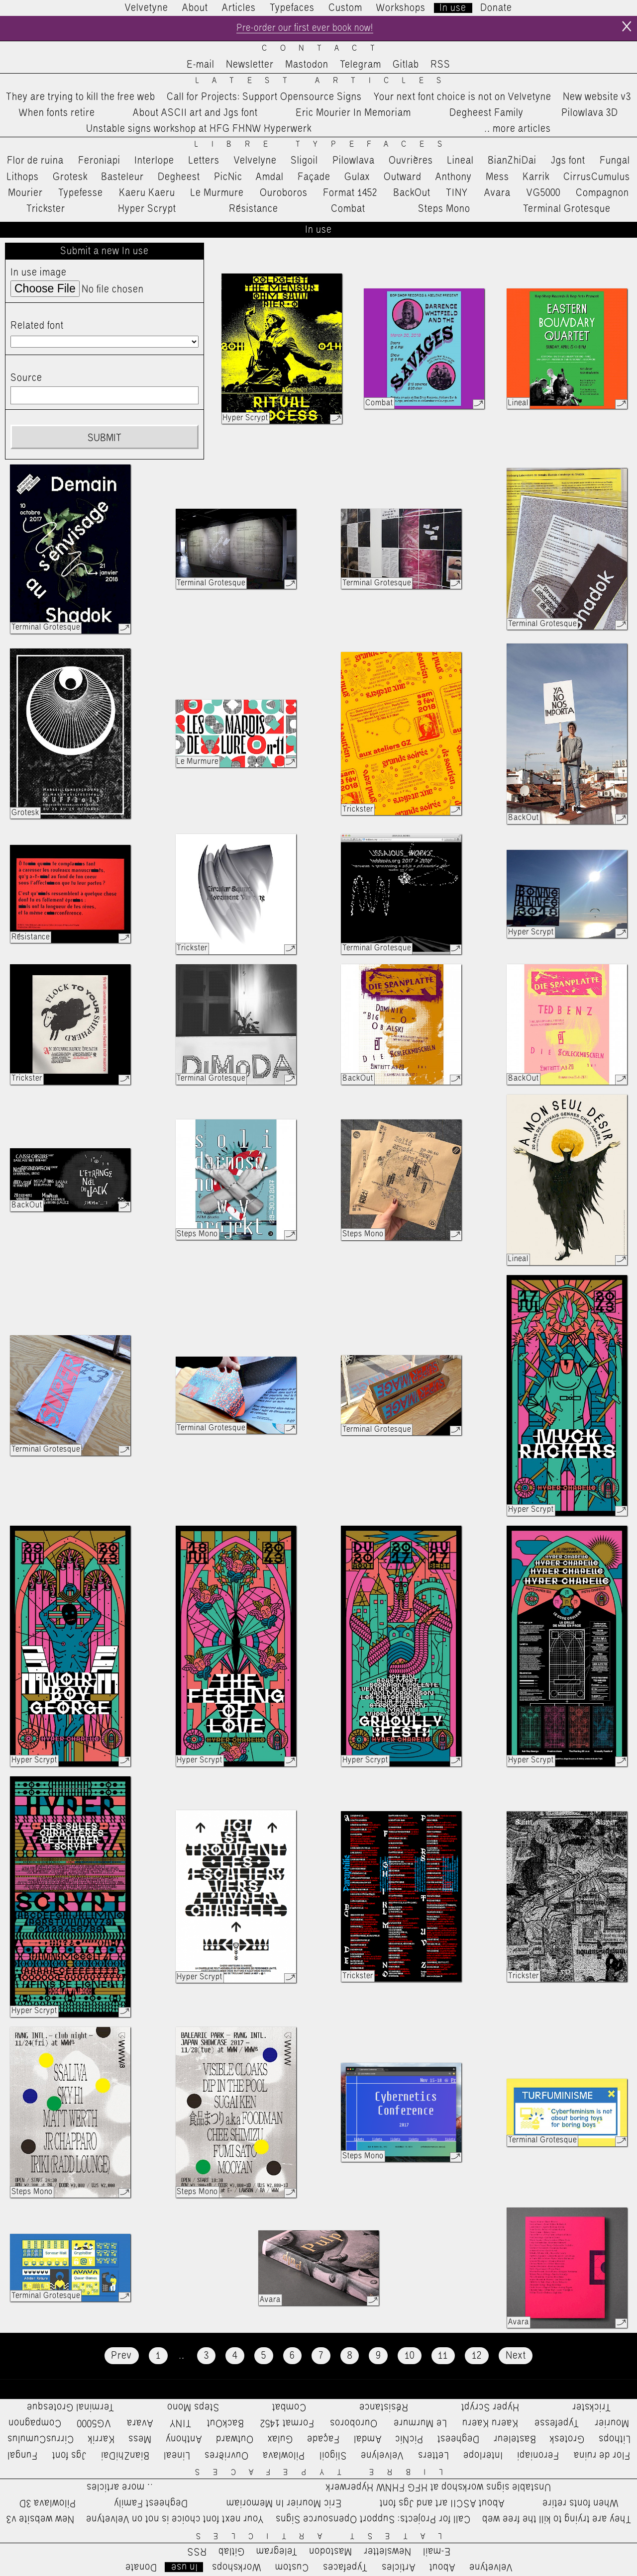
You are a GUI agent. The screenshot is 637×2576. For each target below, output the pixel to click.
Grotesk (70, 178)
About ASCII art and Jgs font (195, 114)
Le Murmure (217, 194)
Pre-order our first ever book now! (303, 29)
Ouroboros (284, 194)
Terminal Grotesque (567, 210)
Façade (314, 178)
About (195, 8)
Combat (348, 210)
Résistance (253, 210)
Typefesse (80, 194)
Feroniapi (99, 162)
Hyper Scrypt (147, 210)
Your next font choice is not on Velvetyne (462, 98)
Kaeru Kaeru (147, 194)
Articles (239, 8)
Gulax (357, 178)
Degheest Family (486, 114)
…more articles (517, 130)
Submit (104, 439)
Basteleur (122, 178)
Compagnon (602, 194)
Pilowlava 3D (589, 114)
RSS (440, 66)
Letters (204, 162)
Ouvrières (411, 162)
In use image (38, 273)
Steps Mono (444, 210)
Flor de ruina (35, 162)
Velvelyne (255, 162)
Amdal (270, 178)
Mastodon (306, 66)
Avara (497, 194)
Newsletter (250, 66)
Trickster (45, 210)
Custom (345, 8)
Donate (496, 8)
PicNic (228, 178)
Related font (37, 327)
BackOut (411, 194)
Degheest (179, 178)
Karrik (536, 178)
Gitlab (406, 66)
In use (452, 8)
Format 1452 (350, 194)
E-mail (200, 66)
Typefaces (292, 8)
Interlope (154, 162)
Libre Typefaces (325, 146)
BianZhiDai (512, 162)
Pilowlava (353, 162)
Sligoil (304, 162)
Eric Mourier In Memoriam (353, 114)
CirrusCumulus (596, 178)
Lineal (460, 162)
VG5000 (543, 194)
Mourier (25, 194)
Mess (497, 178)
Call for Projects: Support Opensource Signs (264, 98)
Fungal (615, 162)
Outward (403, 178)
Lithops (23, 178)
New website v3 (597, 98)
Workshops (400, 8)
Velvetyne (146, 8)
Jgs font (568, 162)
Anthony (453, 178)
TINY (457, 194)
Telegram (360, 66)
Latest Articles (325, 82)
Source (26, 379)
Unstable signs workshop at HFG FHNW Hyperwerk (199, 130)
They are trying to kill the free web (80, 98)
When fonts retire (57, 114)
